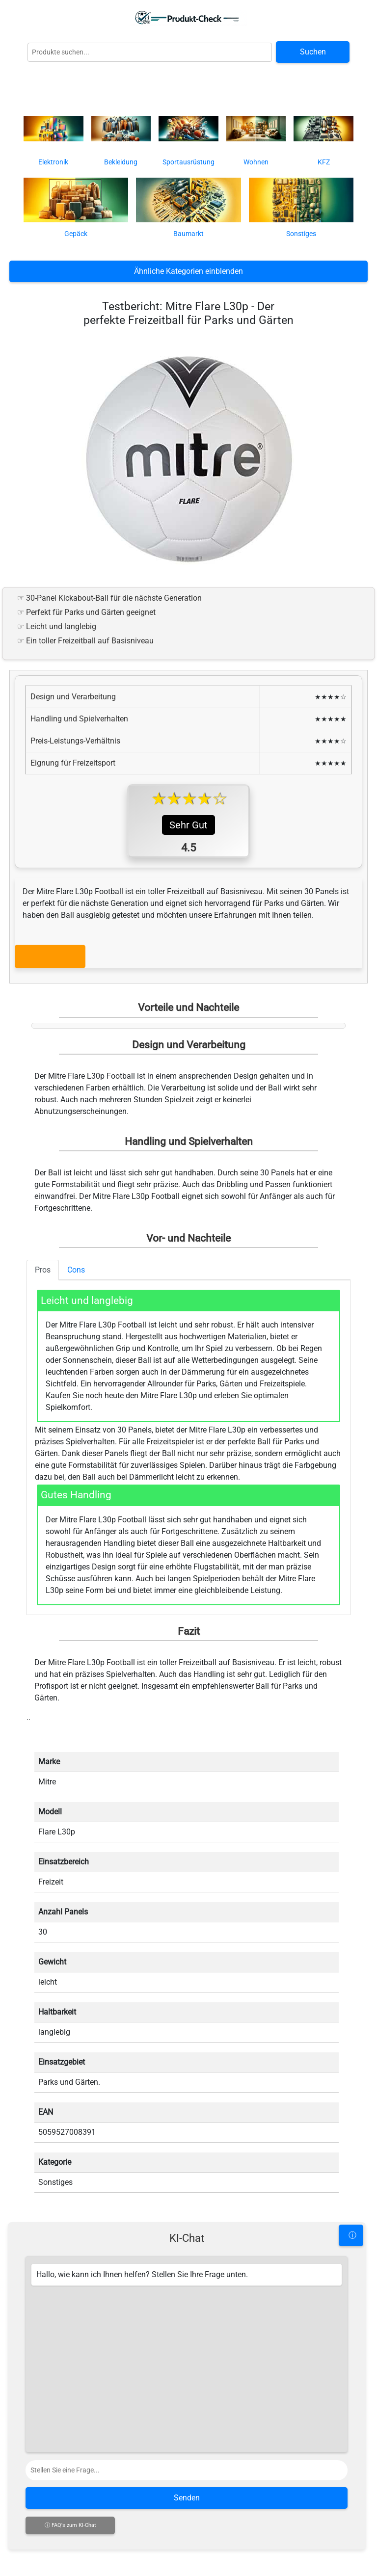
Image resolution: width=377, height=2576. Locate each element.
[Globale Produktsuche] (149, 52)
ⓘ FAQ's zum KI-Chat (70, 2525)
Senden (187, 2497)
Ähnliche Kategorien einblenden (188, 271)
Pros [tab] (43, 1270)
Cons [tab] (76, 1270)
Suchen (313, 51)
